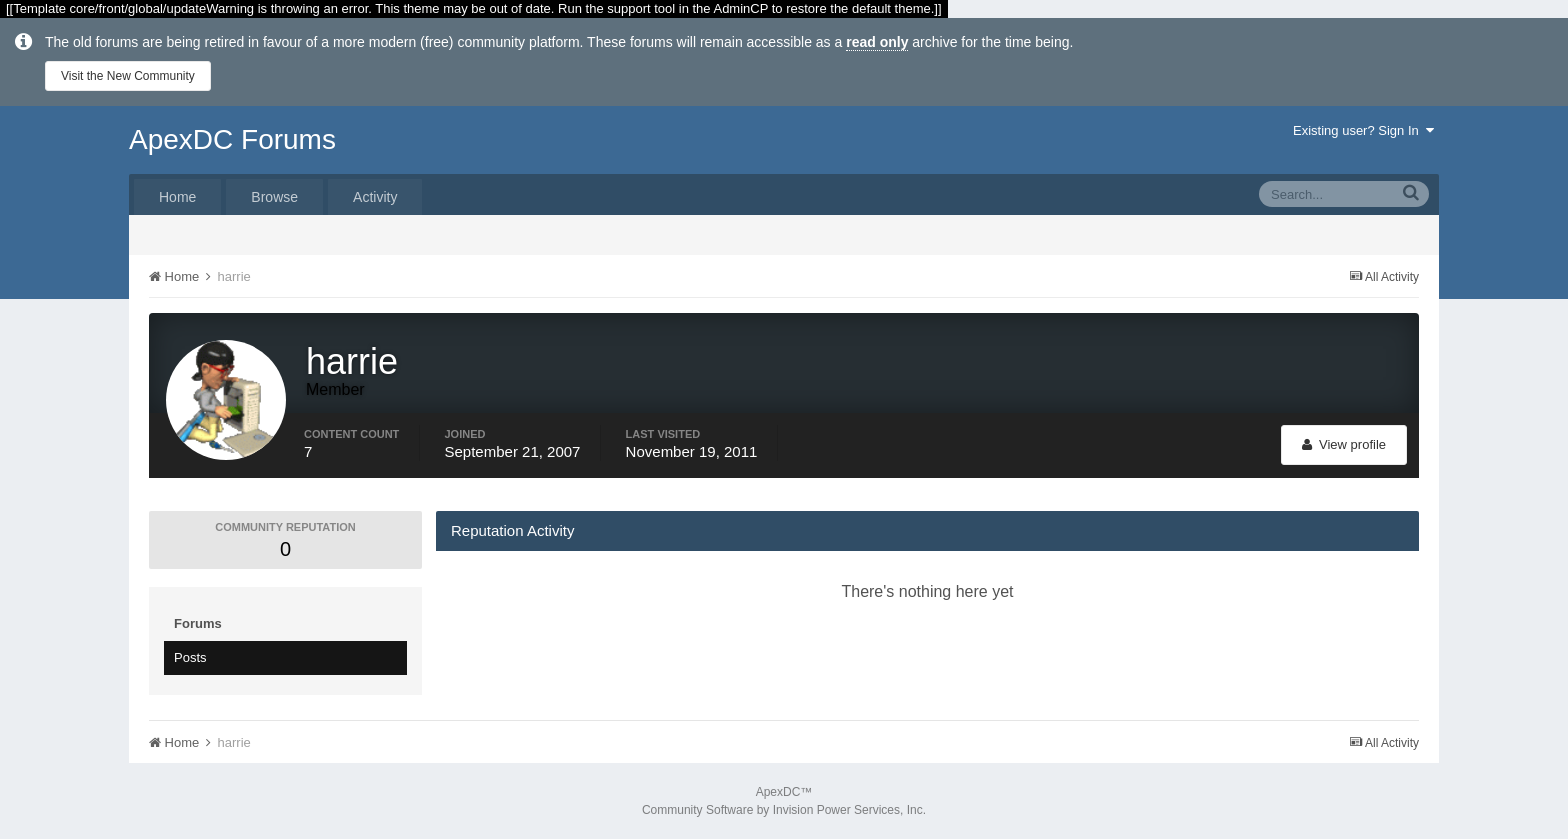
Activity (375, 197)
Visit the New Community (128, 76)
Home (177, 197)
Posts (190, 657)
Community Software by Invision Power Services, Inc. (784, 810)
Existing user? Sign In (1363, 130)
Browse (274, 197)
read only (877, 42)
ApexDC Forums (232, 139)
